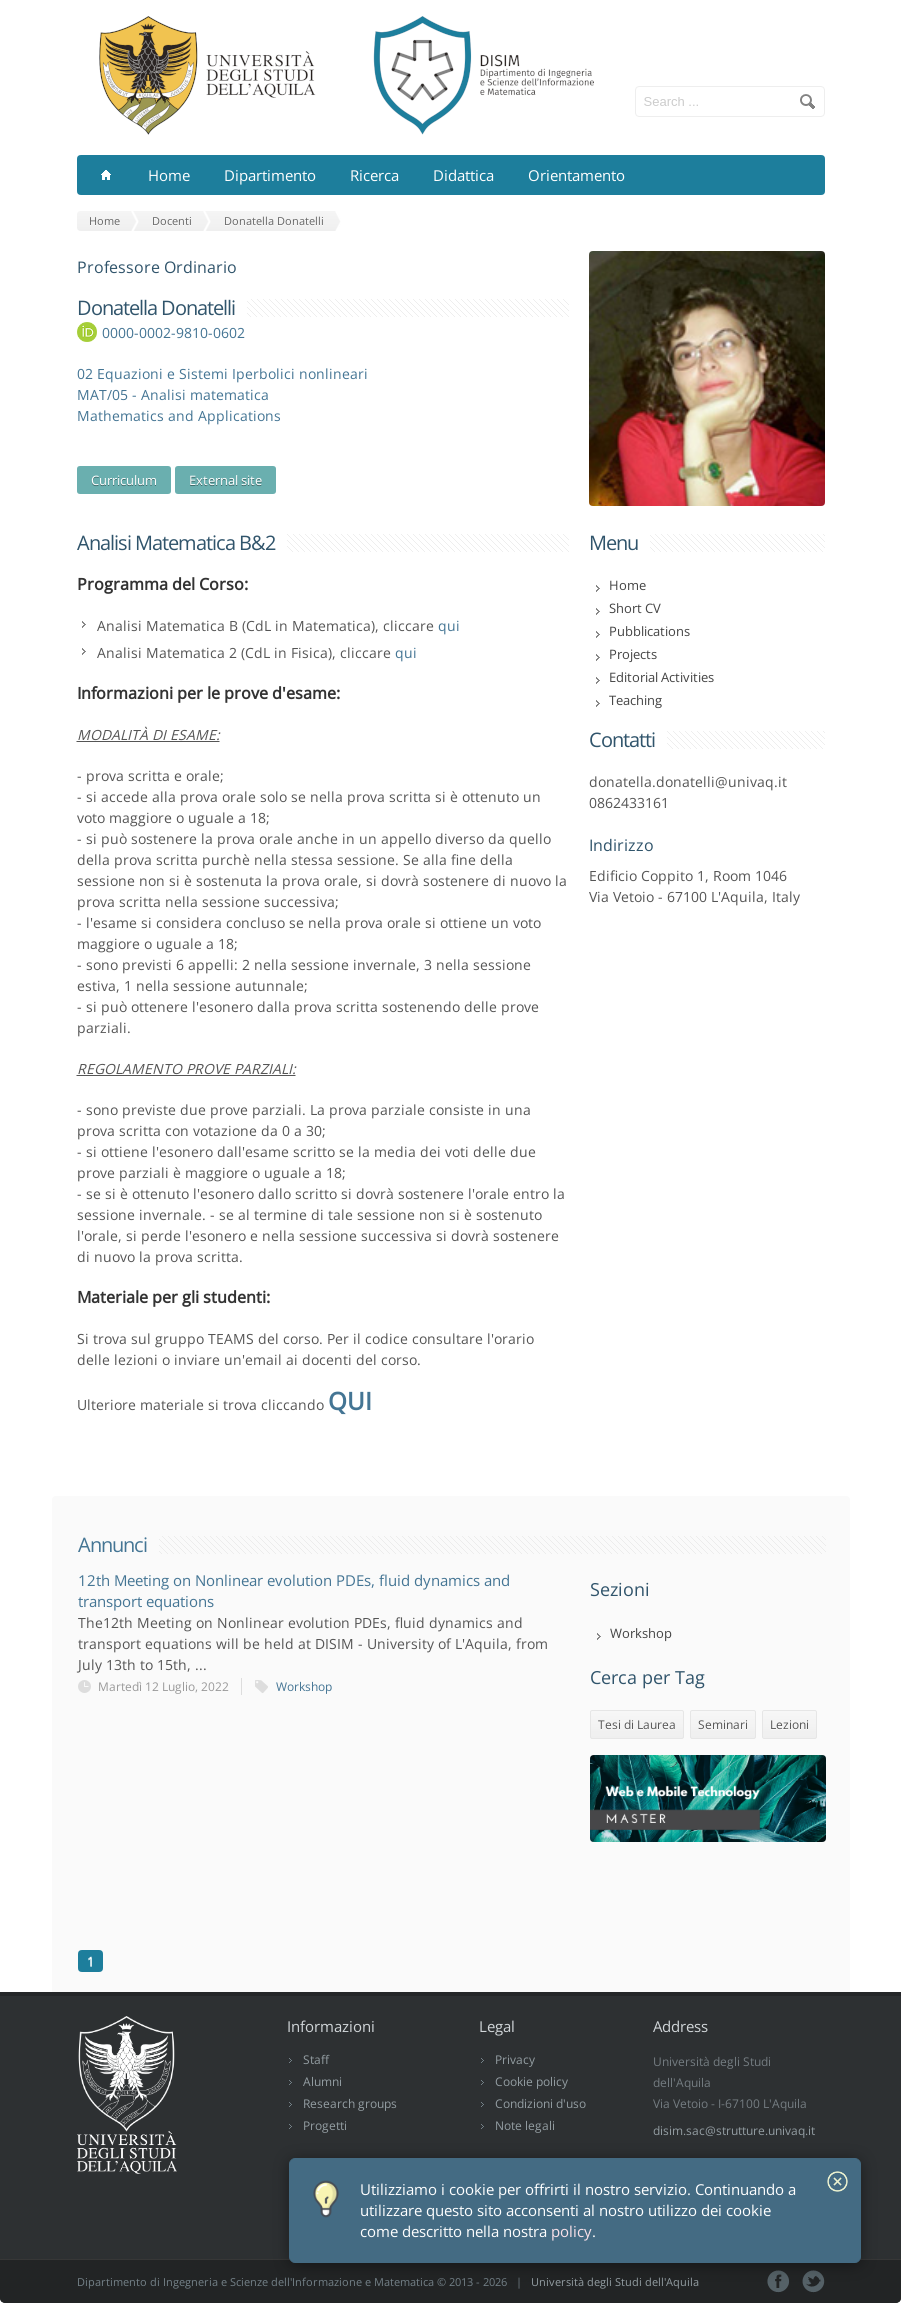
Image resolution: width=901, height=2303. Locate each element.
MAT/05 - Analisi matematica (173, 394)
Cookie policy (531, 2081)
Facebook (778, 2281)
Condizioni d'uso (540, 2103)
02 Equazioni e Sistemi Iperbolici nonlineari (222, 373)
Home (169, 175)
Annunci (112, 1544)
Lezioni (789, 1724)
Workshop (304, 1686)
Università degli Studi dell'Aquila (615, 2281)
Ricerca (374, 175)
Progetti (325, 2125)
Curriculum (124, 480)
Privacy (515, 2059)
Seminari (723, 1724)
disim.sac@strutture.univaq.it (734, 2130)
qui (449, 625)
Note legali (525, 2125)
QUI (350, 1400)
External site (225, 480)
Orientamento (576, 175)
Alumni (322, 2081)
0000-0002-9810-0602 (173, 332)
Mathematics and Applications (179, 415)
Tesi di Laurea (637, 1724)
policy (571, 2231)
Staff (316, 2059)
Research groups (350, 2103)
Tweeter (813, 2281)
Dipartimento (270, 175)
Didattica (463, 175)
